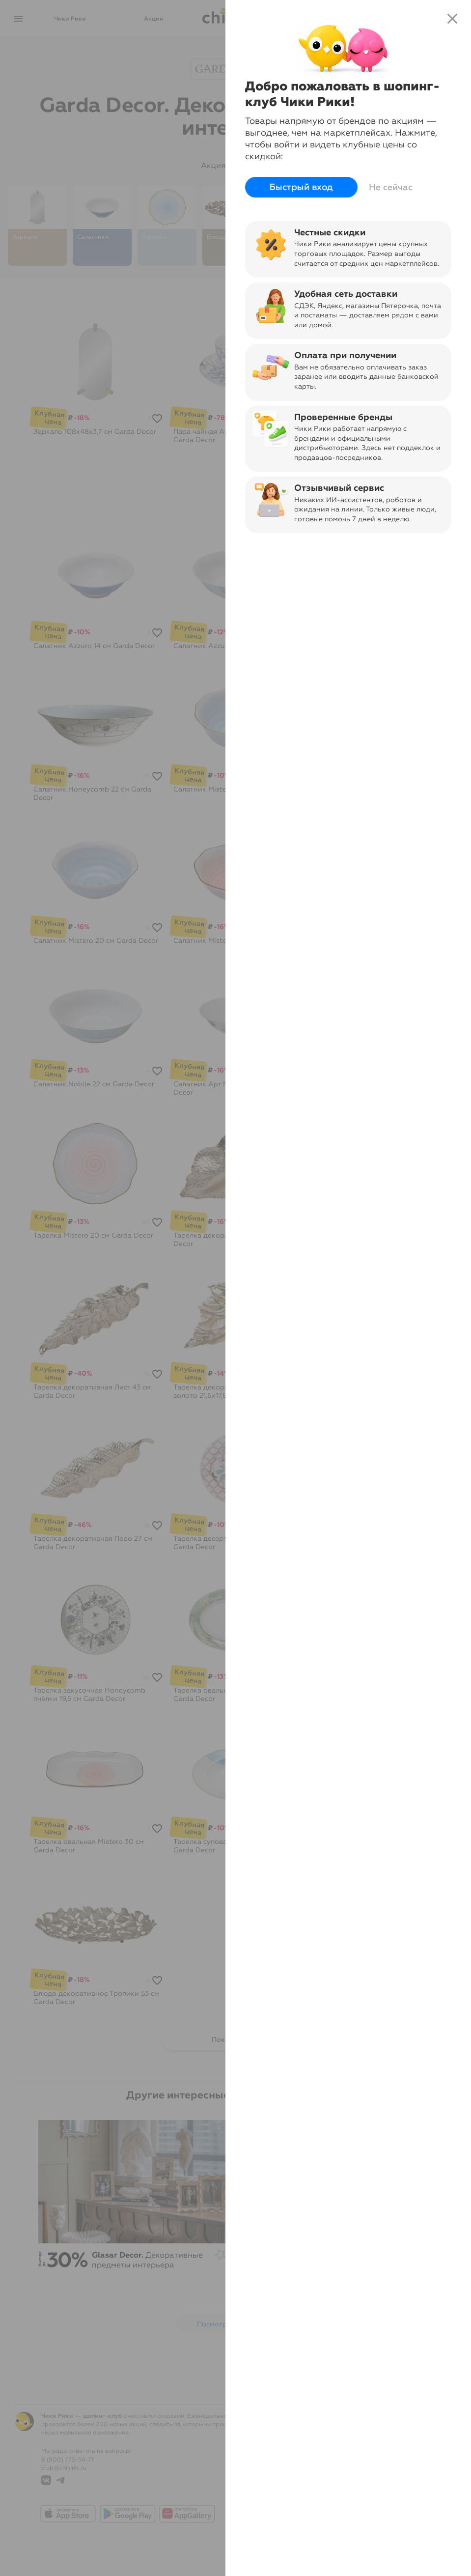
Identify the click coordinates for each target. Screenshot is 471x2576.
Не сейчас (391, 187)
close (452, 19)
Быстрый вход (301, 187)
